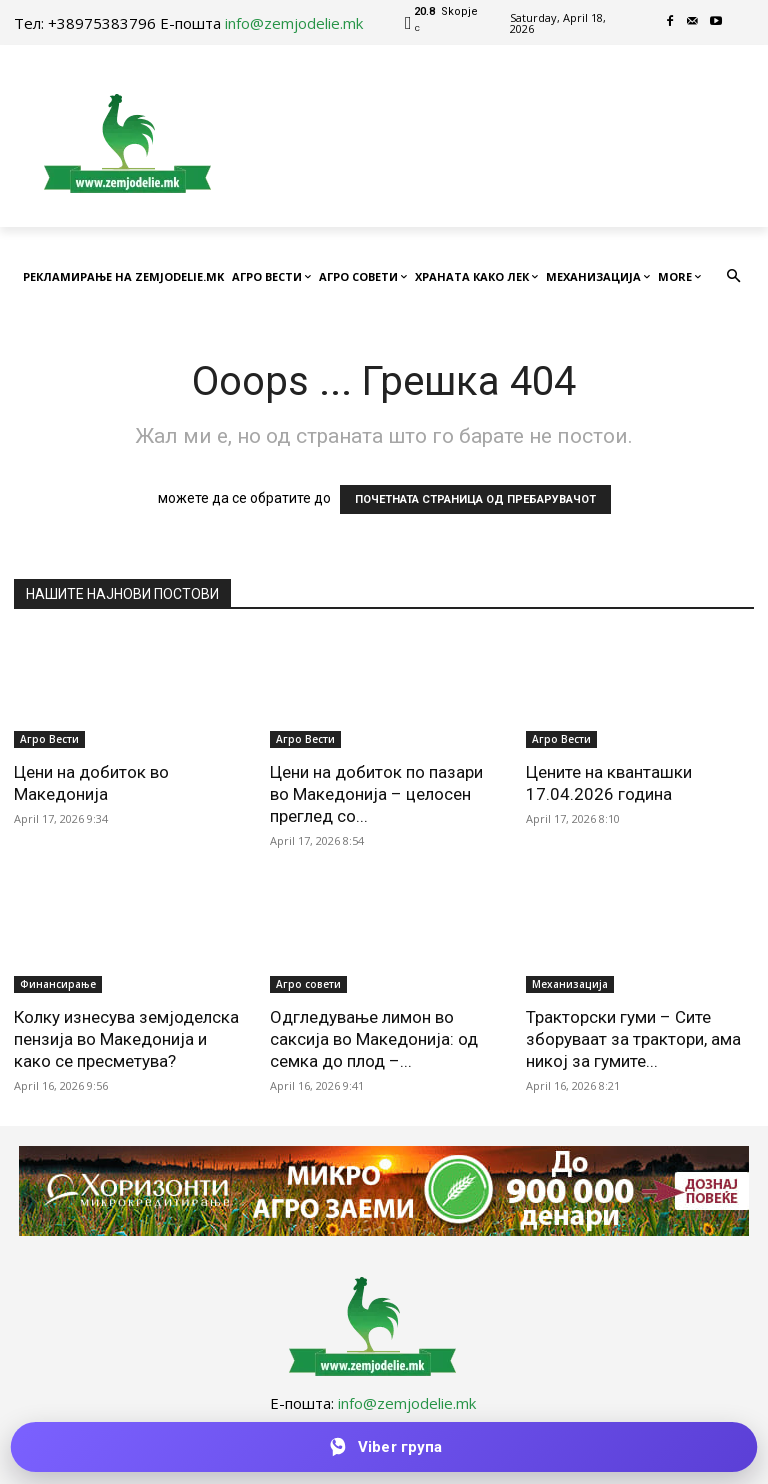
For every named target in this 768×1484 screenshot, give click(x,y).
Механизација (570, 984)
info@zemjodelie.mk (294, 23)
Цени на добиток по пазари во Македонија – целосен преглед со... (376, 794)
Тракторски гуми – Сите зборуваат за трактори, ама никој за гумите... (633, 1039)
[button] (734, 277)
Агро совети (308, 984)
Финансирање (58, 984)
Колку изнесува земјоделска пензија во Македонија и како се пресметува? (126, 1039)
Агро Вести (49, 739)
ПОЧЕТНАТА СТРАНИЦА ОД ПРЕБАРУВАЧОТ (475, 499)
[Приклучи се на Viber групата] (383, 1447)
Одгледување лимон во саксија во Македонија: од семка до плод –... (374, 1039)
